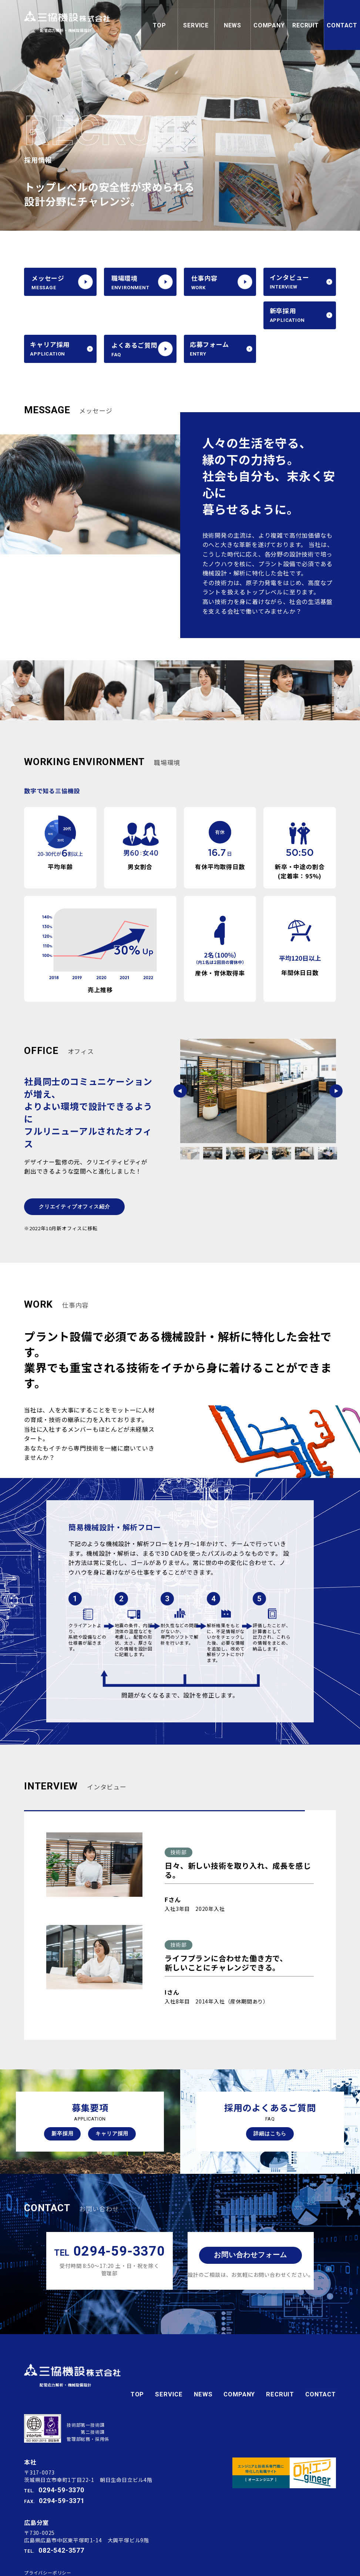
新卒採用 (62, 2103)
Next (336, 1057)
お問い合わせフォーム (250, 2224)
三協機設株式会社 (72, 20)
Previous (180, 1057)
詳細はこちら (269, 2103)
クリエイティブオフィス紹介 (74, 1173)
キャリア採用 (111, 2103)
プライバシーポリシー (47, 2532)
